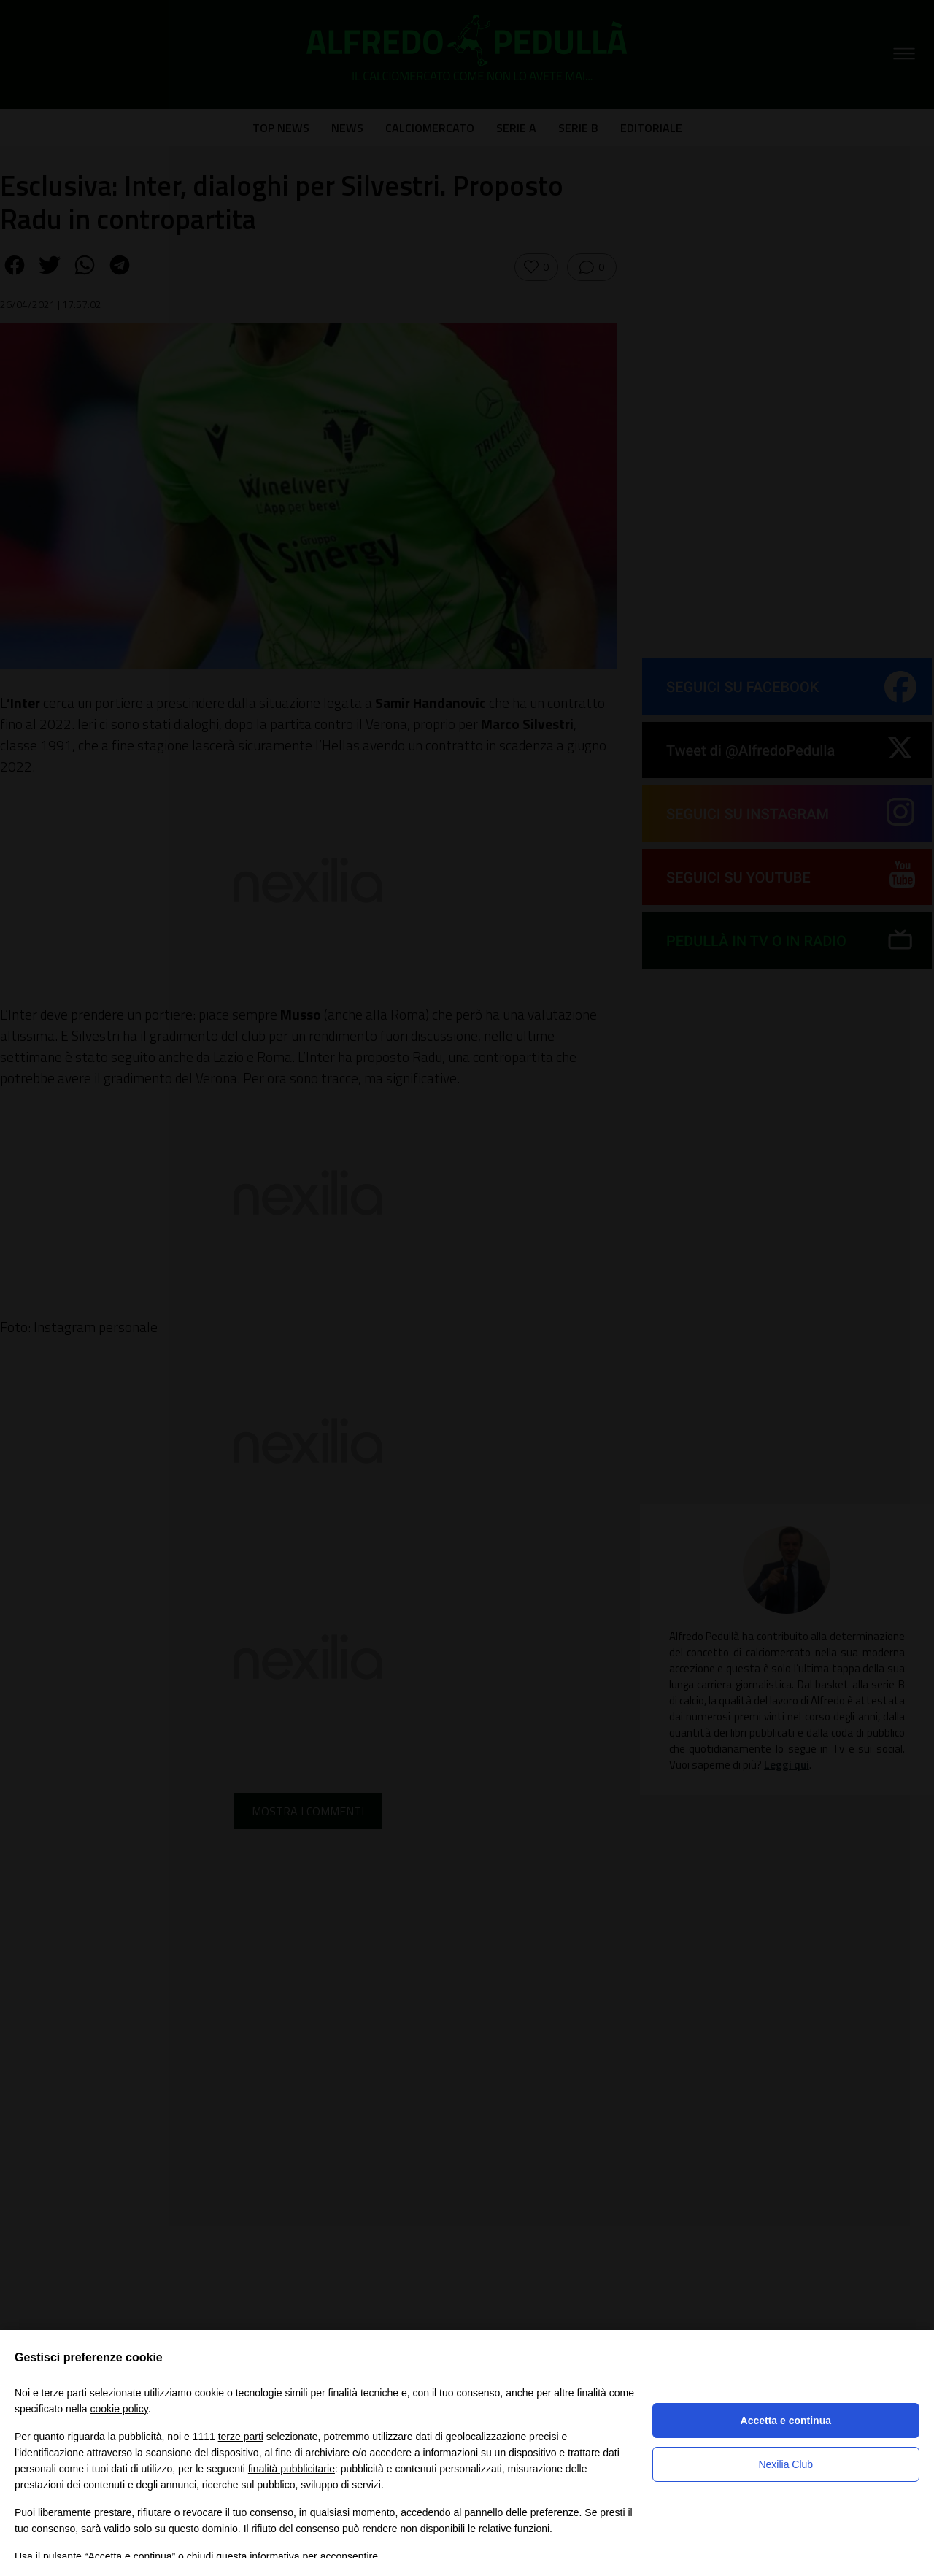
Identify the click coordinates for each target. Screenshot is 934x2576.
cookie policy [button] (119, 2409)
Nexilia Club (785, 2464)
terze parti (240, 2436)
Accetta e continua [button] (786, 2420)
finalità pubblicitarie (291, 2469)
